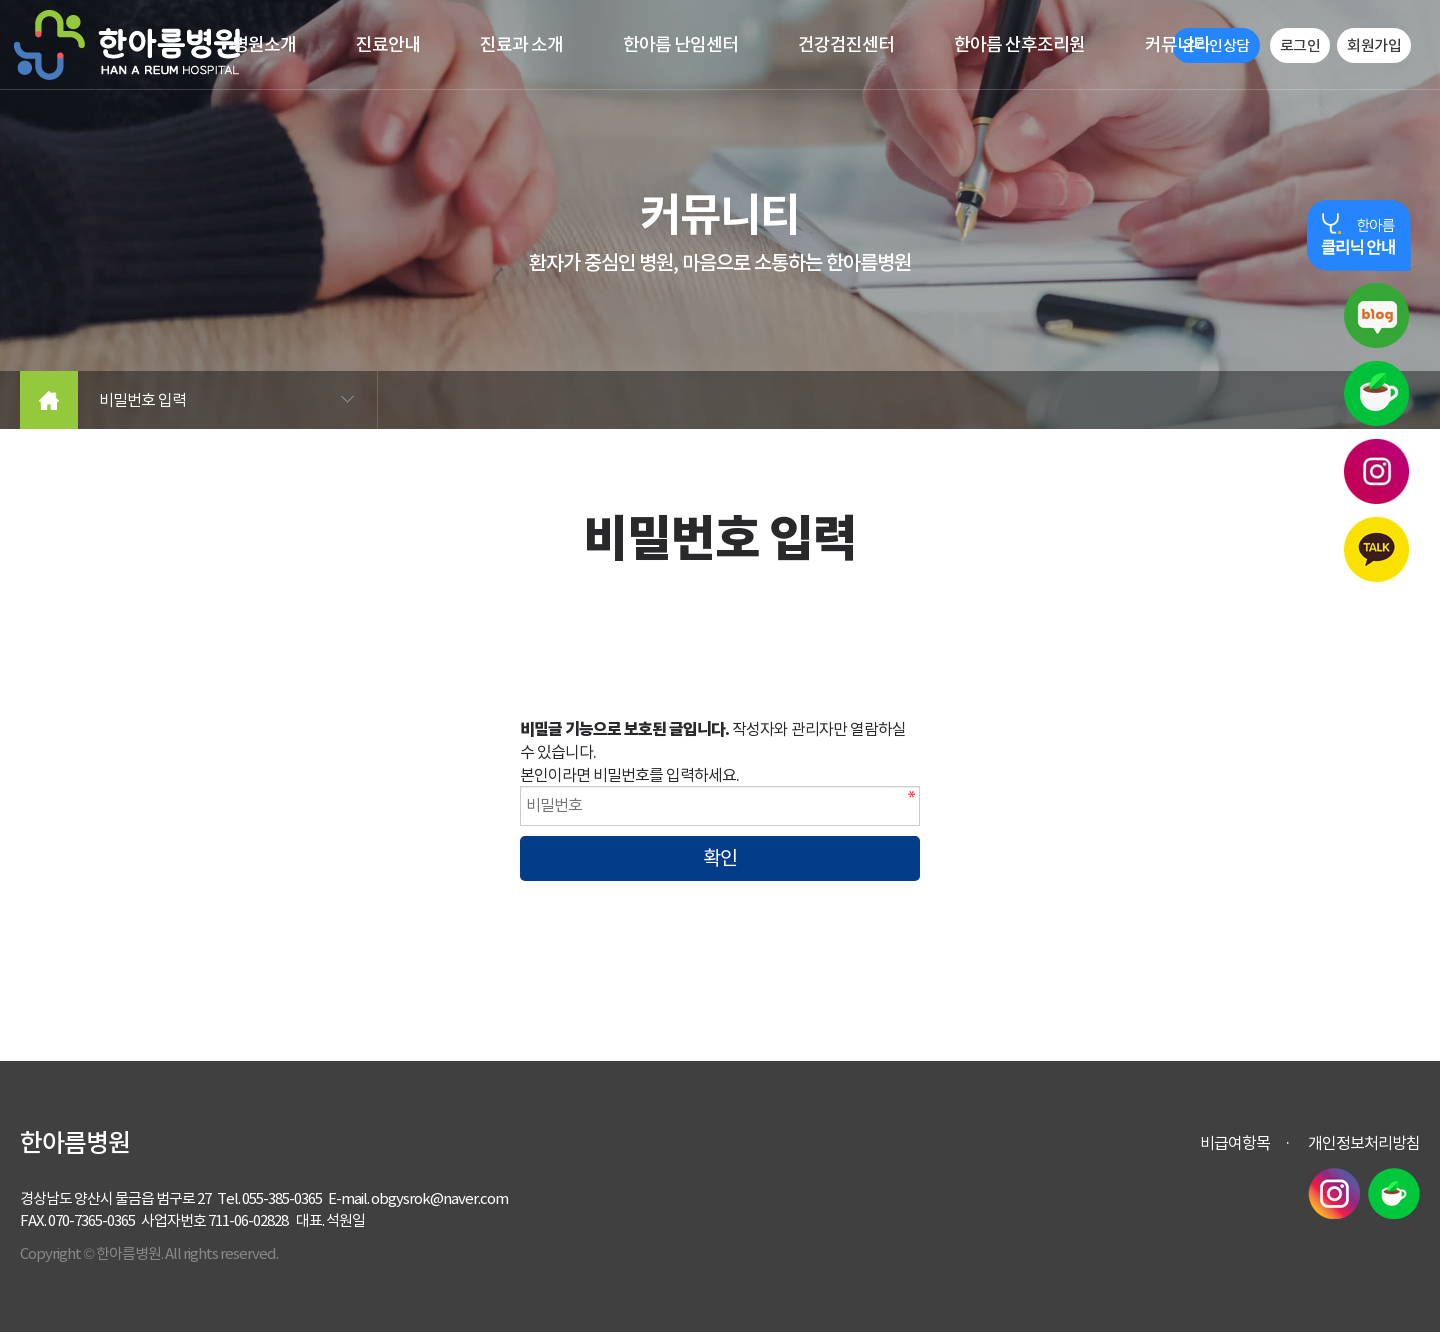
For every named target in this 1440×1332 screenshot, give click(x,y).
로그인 (1300, 45)
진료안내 (388, 44)
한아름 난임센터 (680, 44)
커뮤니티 (1177, 44)
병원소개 (264, 44)
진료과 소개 (521, 44)
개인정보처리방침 (1364, 1143)
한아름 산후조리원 (1019, 44)
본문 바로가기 (0, 0)
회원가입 (1374, 45)
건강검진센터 (846, 44)
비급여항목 (1235, 1143)
